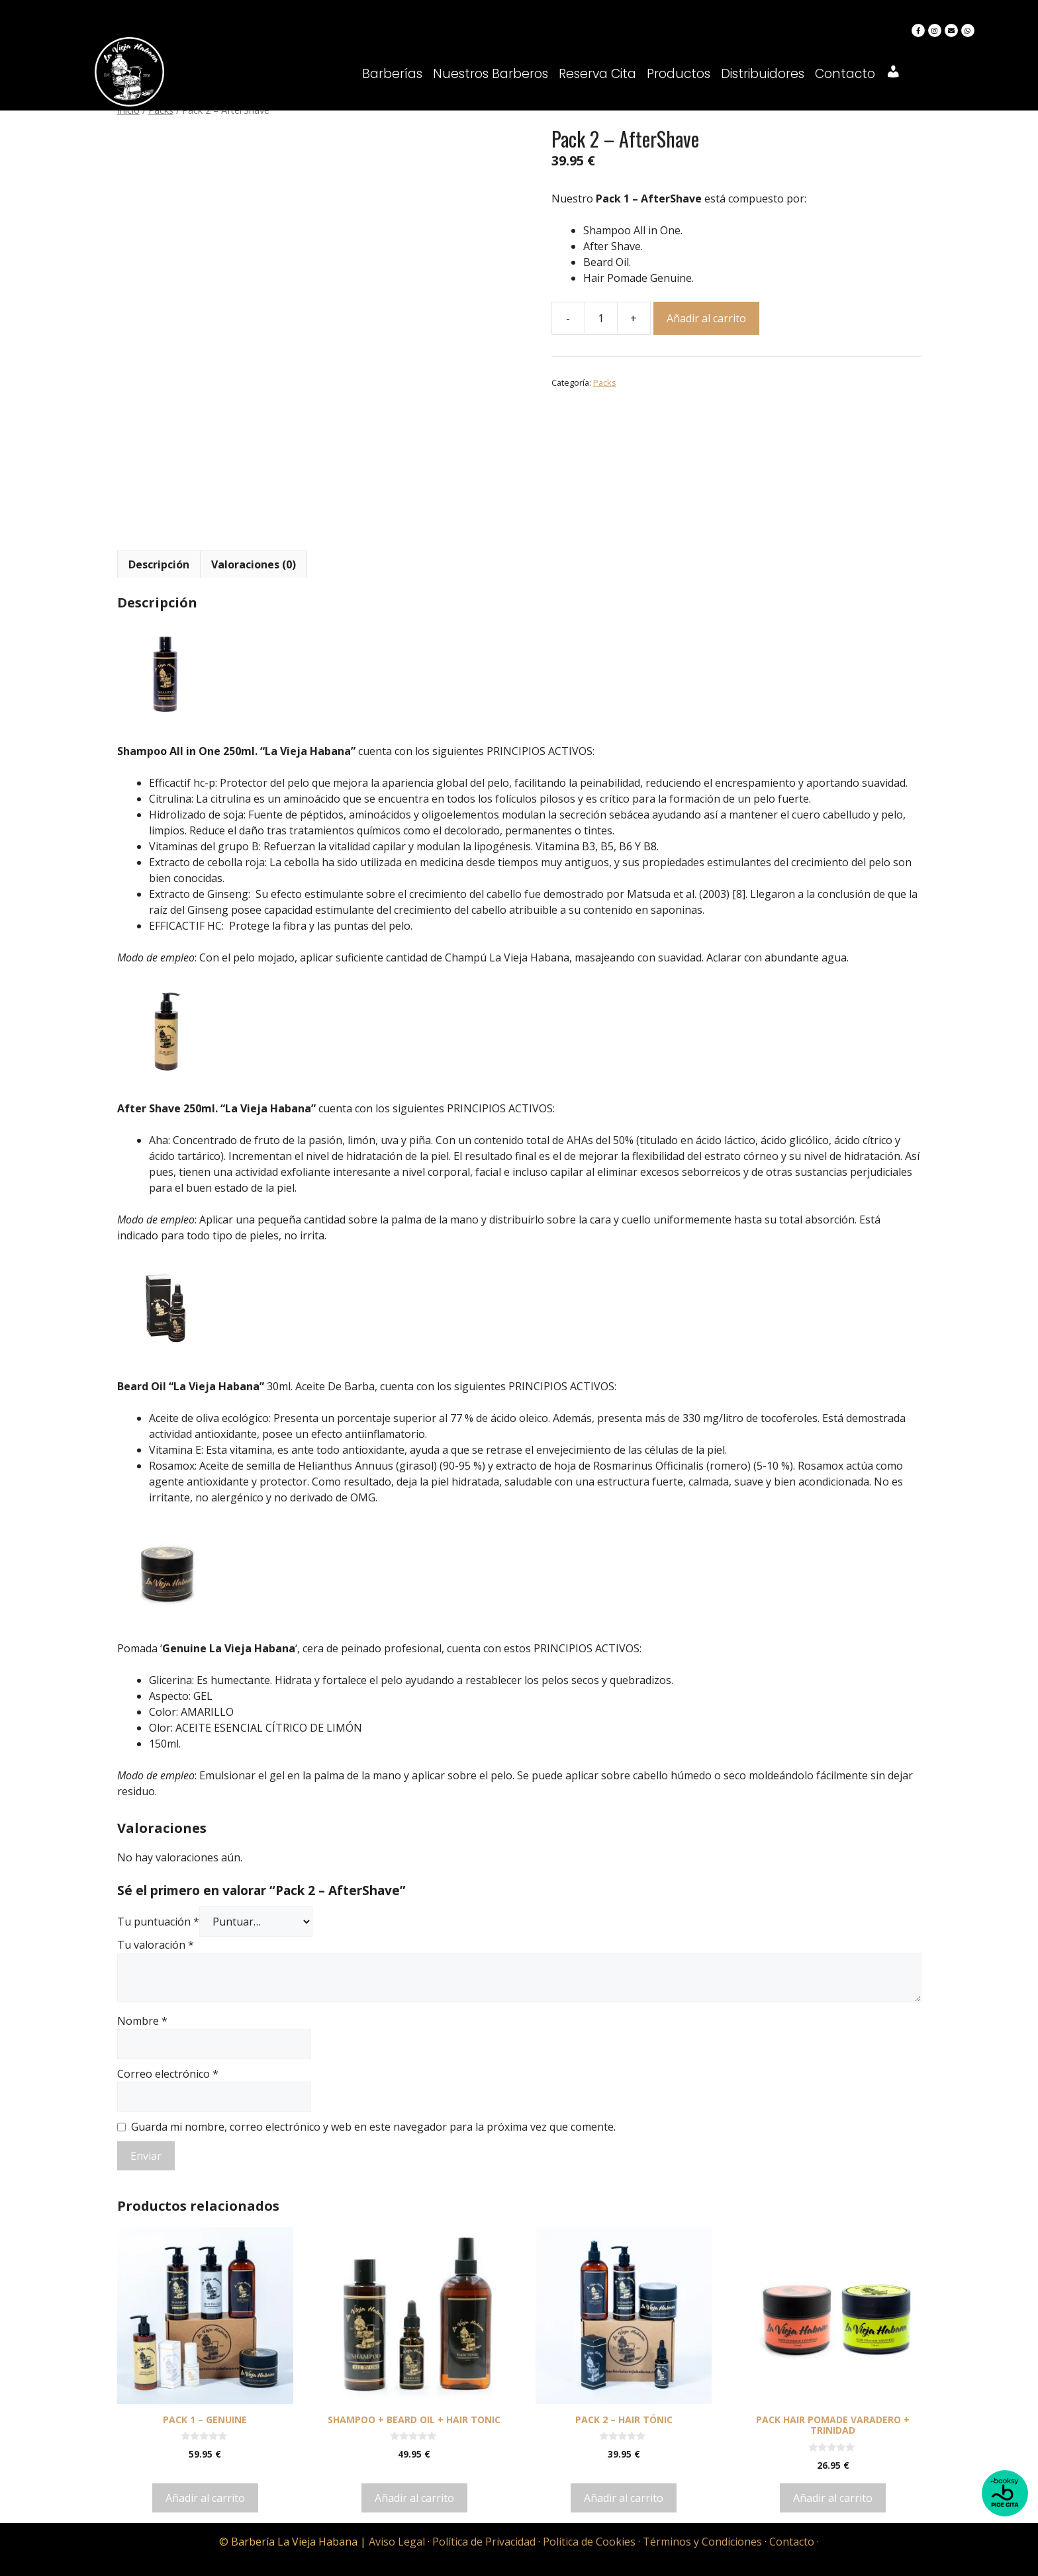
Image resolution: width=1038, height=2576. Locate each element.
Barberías (392, 74)
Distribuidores (762, 74)
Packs (604, 382)
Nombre (142, 2021)
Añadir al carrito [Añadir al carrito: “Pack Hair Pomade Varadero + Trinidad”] (833, 2498)
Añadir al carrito (706, 318)
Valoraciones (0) (253, 564)
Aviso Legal (397, 2541)
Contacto (845, 74)
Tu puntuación (158, 1921)
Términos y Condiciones (702, 2541)
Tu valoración (155, 1944)
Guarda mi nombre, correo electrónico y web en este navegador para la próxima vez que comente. (373, 2126)
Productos (678, 74)
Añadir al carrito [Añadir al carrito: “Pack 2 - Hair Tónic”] (623, 2498)
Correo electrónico (167, 2073)
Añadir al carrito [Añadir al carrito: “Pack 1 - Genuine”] (205, 2498)
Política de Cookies (589, 2541)
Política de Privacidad (484, 2541)
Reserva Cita (597, 74)
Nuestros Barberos (490, 74)
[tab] (159, 564)
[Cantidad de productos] (601, 318)
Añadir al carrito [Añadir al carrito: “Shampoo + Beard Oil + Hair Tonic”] (414, 2498)
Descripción (158, 564)
